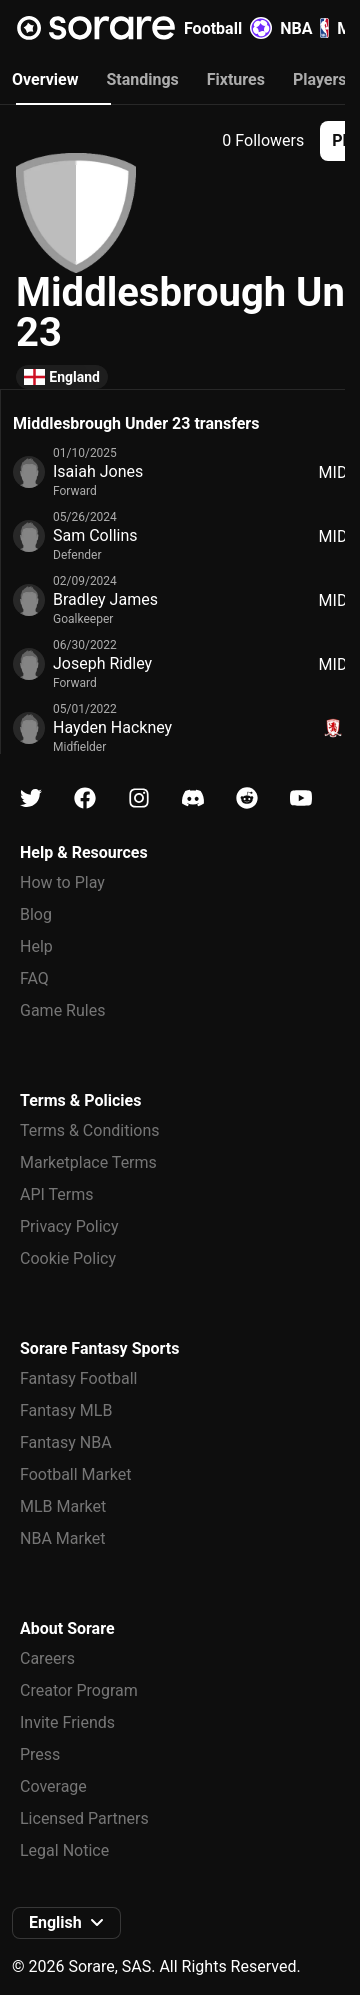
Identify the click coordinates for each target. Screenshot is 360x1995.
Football (228, 28)
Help (36, 946)
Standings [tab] (142, 79)
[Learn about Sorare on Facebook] (85, 798)
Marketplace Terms (88, 1162)
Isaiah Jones (98, 471)
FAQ (34, 978)
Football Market (75, 1474)
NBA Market (63, 1538)
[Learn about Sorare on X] (31, 798)
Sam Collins (95, 535)
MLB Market (63, 1506)
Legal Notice (64, 1850)
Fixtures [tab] (236, 79)
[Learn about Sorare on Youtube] (301, 798)
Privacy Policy (69, 1226)
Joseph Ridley (102, 663)
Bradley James (105, 599)
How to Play (62, 882)
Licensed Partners (84, 1818)
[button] (66, 1923)
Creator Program (79, 1690)
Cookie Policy (68, 1258)
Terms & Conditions (90, 1130)
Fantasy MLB (66, 1410)
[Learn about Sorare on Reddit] (247, 798)
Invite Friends (67, 1722)
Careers (47, 1658)
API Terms (57, 1194)
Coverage (53, 1786)
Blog (36, 914)
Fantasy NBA (66, 1442)
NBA (304, 28)
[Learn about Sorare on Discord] (193, 798)
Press (40, 1754)
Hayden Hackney (112, 727)
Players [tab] (320, 79)
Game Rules (62, 1010)
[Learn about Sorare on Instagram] (139, 798)
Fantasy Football (78, 1378)
